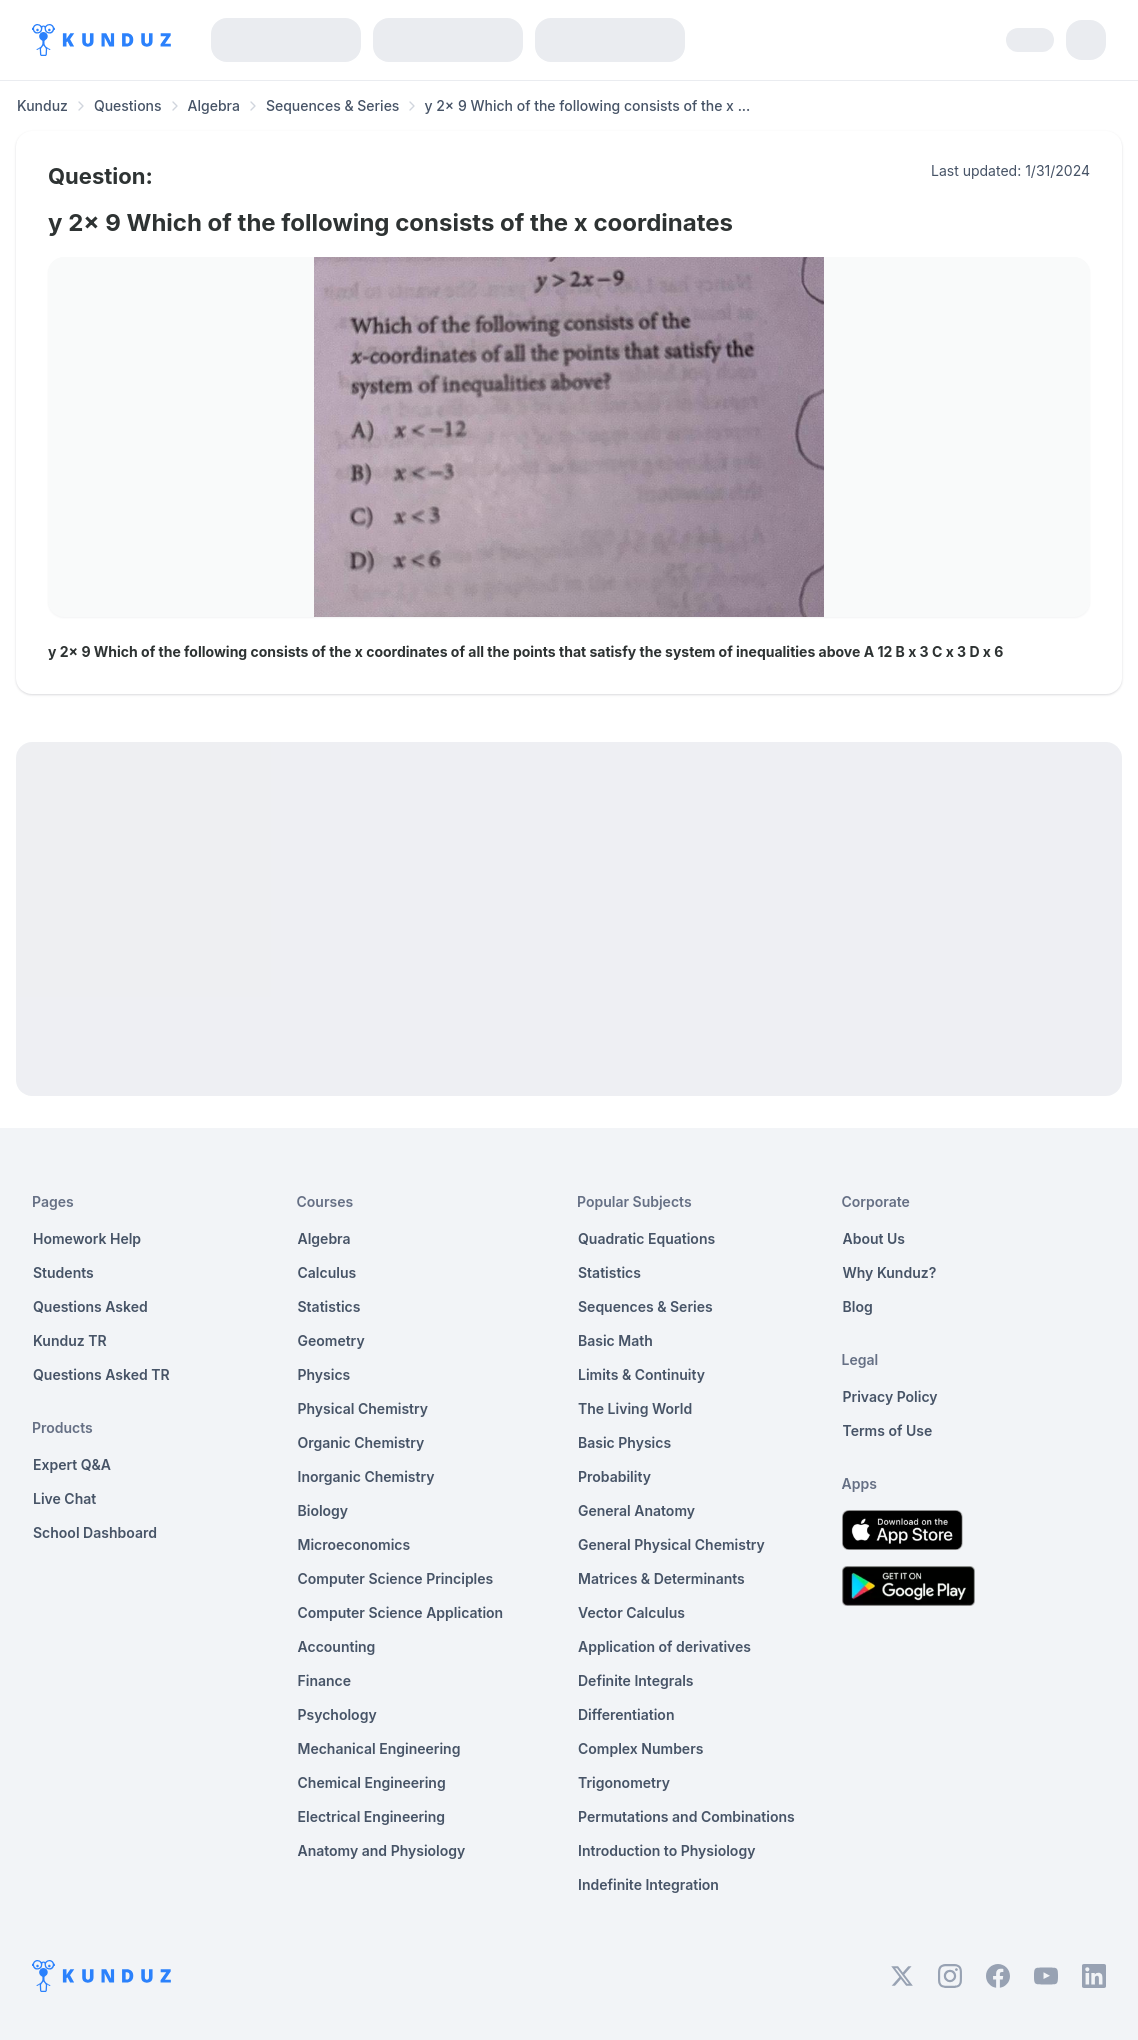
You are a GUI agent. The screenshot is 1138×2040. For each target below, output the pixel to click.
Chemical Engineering (372, 1782)
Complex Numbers (640, 1748)
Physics (324, 1374)
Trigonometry (624, 1782)
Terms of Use (888, 1430)
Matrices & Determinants (661, 1578)
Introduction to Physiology (666, 1850)
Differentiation (626, 1714)
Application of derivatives (664, 1646)
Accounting (337, 1646)
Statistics (329, 1306)
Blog (858, 1306)
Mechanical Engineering (379, 1748)
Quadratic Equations (646, 1238)
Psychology (337, 1714)
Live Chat (64, 1498)
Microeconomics (354, 1544)
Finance (325, 1680)
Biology (323, 1510)
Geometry (331, 1340)
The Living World (635, 1408)
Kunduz (42, 105)
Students (63, 1272)
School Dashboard (95, 1532)
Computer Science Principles (396, 1578)
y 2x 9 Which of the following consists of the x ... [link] (587, 105)
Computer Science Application (401, 1612)
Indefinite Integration (648, 1884)
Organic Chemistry (361, 1442)
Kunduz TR (70, 1340)
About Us (874, 1238)
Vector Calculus (631, 1612)
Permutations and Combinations (686, 1816)
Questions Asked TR (101, 1374)
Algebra (214, 105)
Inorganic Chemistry (366, 1476)
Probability (614, 1476)
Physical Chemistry (363, 1408)
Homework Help (87, 1238)
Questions (128, 105)
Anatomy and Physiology (382, 1850)
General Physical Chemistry (671, 1544)
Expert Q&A (72, 1464)
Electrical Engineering (372, 1816)
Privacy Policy (890, 1396)
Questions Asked (90, 1306)
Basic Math (615, 1340)
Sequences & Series (333, 105)
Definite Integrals (636, 1680)
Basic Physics (624, 1442)
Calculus (327, 1272)
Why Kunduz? (890, 1272)
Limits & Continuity (641, 1374)
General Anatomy (636, 1510)
